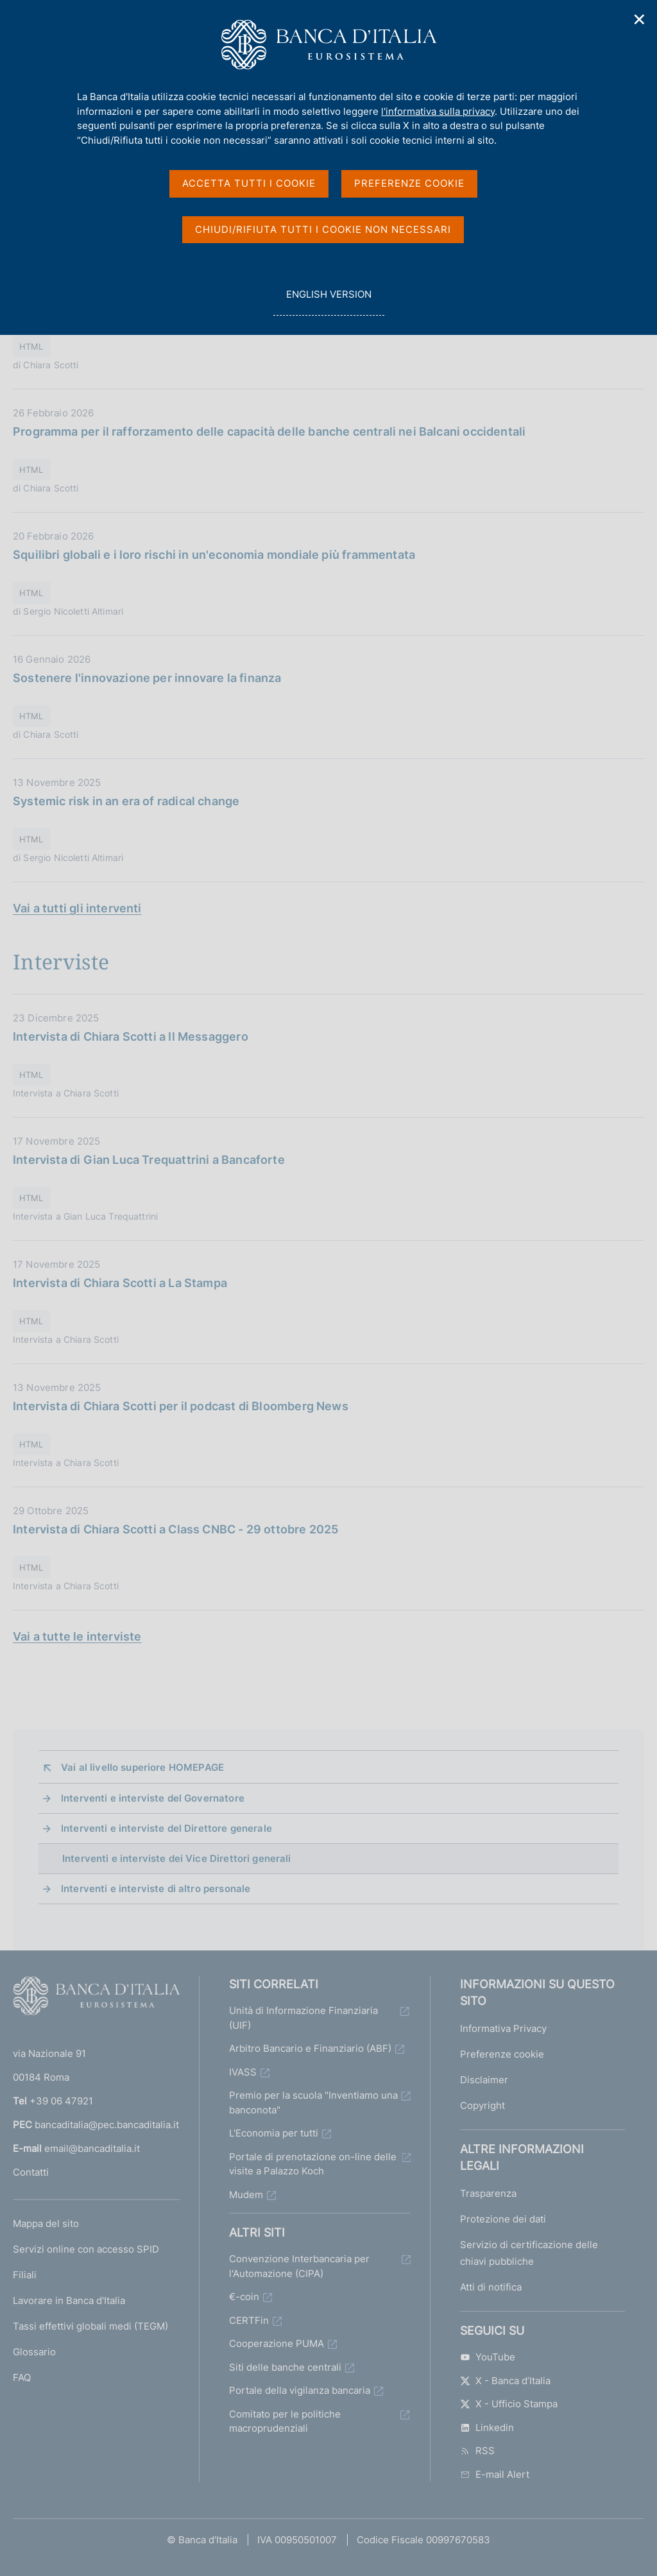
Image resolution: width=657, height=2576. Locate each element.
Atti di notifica (491, 2287)
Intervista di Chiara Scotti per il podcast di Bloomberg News (180, 1406)
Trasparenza (488, 2193)
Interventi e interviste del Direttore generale (166, 1828)
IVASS (243, 2072)
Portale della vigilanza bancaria (299, 2390)
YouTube (487, 2357)
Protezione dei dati (503, 2219)
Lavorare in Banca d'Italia (69, 2300)
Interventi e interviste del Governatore (152, 1798)
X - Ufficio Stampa (509, 2404)
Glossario (34, 2352)
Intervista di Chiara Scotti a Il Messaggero (130, 1036)
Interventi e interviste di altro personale (155, 1888)
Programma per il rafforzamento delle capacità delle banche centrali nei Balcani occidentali (269, 431)
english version (328, 301)
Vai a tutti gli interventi (77, 908)
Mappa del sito (46, 2223)
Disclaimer (484, 2080)
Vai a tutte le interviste (77, 1636)
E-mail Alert (494, 2474)
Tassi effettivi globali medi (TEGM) (90, 2326)
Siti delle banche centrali (285, 2367)
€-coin (244, 2296)
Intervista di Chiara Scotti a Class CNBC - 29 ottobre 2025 (175, 1529)
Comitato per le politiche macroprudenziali (285, 2421)
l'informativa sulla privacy (438, 111)
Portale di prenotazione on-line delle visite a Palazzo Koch (313, 2164)
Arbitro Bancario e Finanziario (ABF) (310, 2048)
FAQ (22, 2377)
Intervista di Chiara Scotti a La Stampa (120, 1283)
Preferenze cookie (502, 2054)
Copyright (482, 2105)
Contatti (31, 2172)
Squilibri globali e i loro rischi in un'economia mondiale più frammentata (214, 554)
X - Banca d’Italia (505, 2381)
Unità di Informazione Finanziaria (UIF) (303, 2017)
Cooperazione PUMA (276, 2343)
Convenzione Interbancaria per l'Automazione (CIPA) (299, 2266)
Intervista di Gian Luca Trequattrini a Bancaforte (149, 1159)
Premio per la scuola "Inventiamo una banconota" (313, 2102)
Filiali (25, 2275)
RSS (477, 2450)
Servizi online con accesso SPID (86, 2249)
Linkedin (487, 2427)
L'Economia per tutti (273, 2133)
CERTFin (249, 2320)
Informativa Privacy (503, 2028)
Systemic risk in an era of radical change (126, 801)
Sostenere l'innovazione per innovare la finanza (147, 678)
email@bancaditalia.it (92, 2148)
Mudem (246, 2194)
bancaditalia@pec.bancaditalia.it (107, 2125)
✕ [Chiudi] (639, 20)
